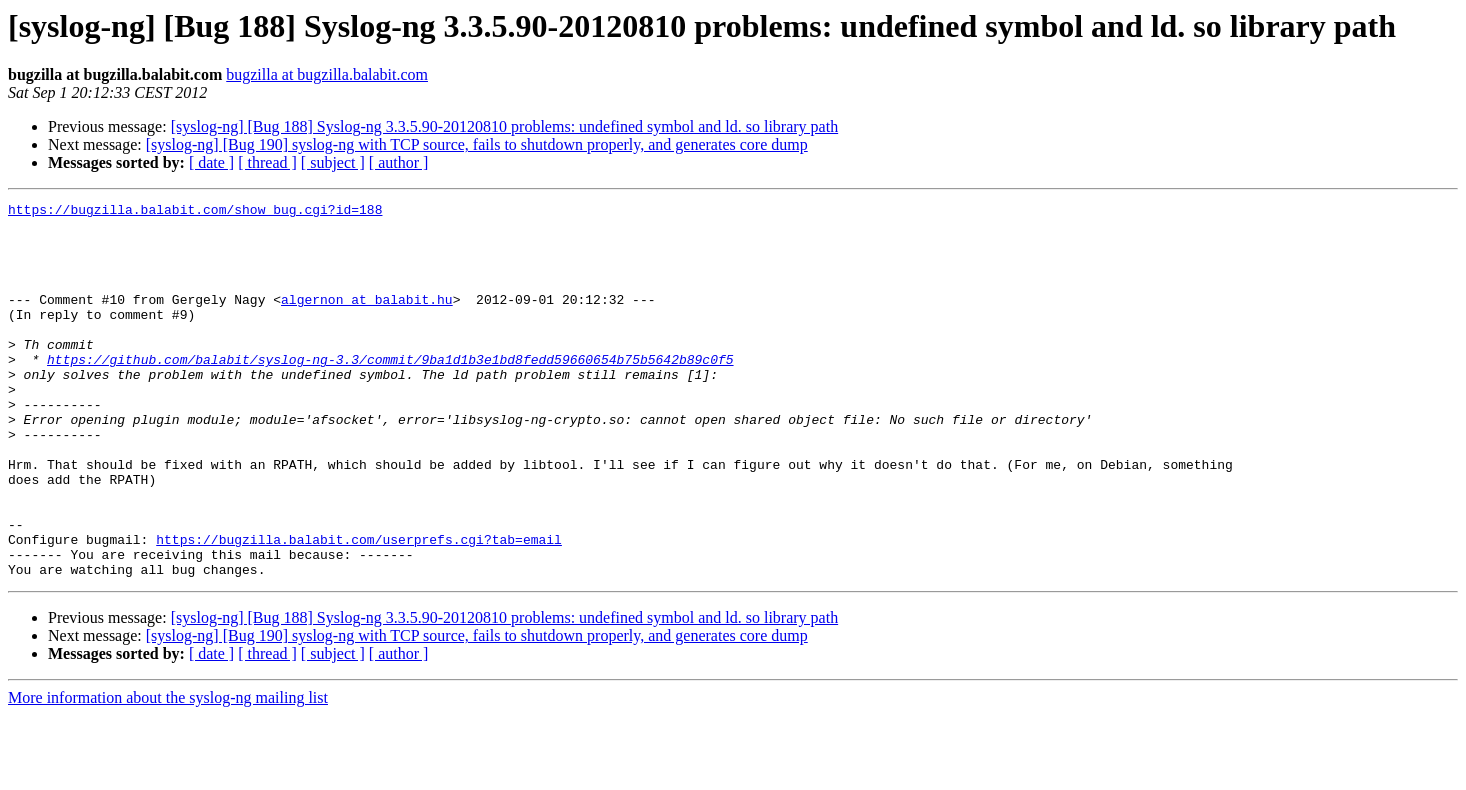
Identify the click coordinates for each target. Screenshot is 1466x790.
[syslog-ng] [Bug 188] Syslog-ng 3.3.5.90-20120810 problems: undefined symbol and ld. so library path (505, 126)
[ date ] (211, 162)
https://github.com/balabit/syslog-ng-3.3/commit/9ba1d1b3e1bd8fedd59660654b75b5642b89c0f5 (390, 392)
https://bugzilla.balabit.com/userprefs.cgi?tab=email (359, 608)
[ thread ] (267, 162)
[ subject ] (333, 162)
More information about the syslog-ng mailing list (168, 772)
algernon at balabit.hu (367, 320)
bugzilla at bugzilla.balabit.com (327, 74)
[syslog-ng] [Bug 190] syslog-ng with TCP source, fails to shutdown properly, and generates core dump (477, 144)
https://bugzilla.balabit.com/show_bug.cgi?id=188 (195, 212)
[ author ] (399, 162)
